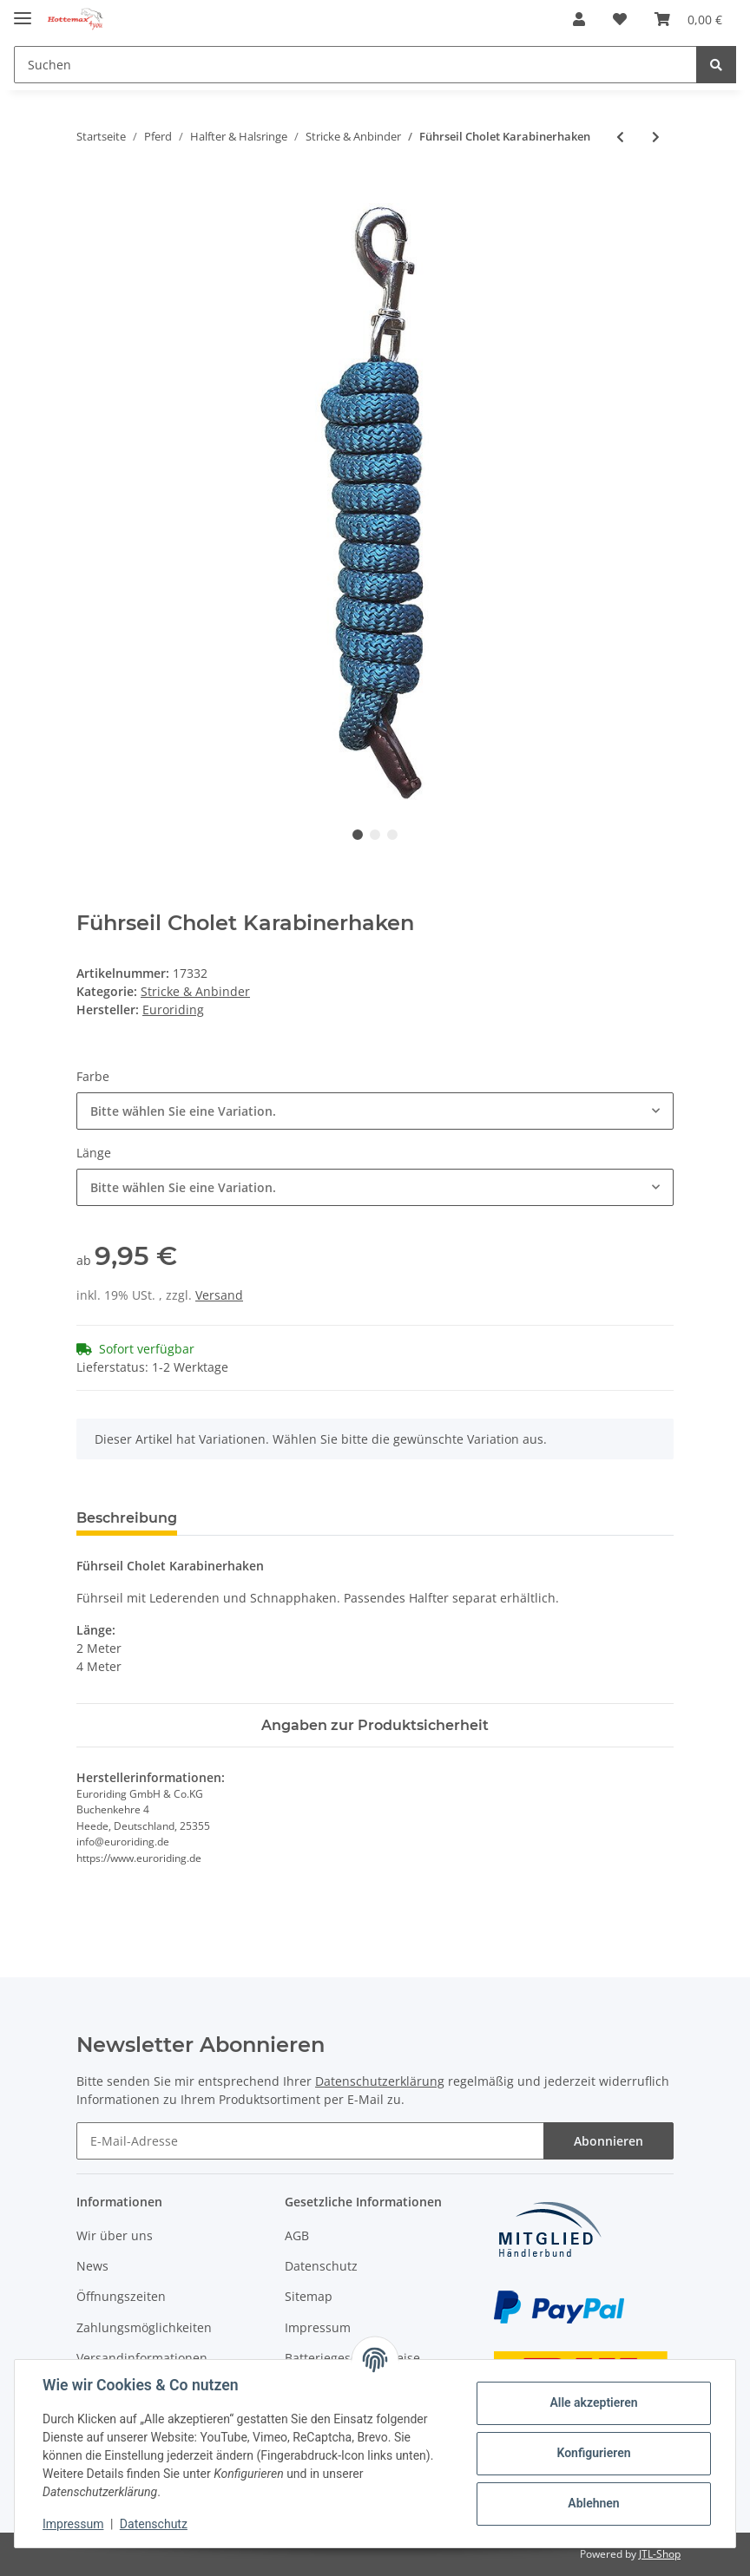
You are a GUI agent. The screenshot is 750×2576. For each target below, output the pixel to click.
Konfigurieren (593, 2453)
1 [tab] (357, 834)
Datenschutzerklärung (379, 2081)
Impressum (318, 2327)
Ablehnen (593, 2503)
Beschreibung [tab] (126, 1518)
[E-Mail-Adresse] (310, 2141)
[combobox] (375, 1111)
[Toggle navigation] (22, 11)
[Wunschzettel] (620, 19)
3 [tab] (392, 834)
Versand (219, 1295)
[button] (579, 19)
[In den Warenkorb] (90, 193)
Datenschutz (321, 2266)
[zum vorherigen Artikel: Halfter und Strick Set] (620, 136)
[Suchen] (355, 64)
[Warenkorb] (688, 19)
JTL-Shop (660, 2554)
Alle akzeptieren (593, 2402)
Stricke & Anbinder (195, 991)
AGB (297, 2235)
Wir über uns (114, 2235)
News (92, 2266)
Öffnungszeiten (121, 2296)
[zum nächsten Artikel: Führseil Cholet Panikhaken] (656, 136)
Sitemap (308, 2296)
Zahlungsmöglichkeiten (144, 2327)
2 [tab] (375, 834)
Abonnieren (608, 2141)
